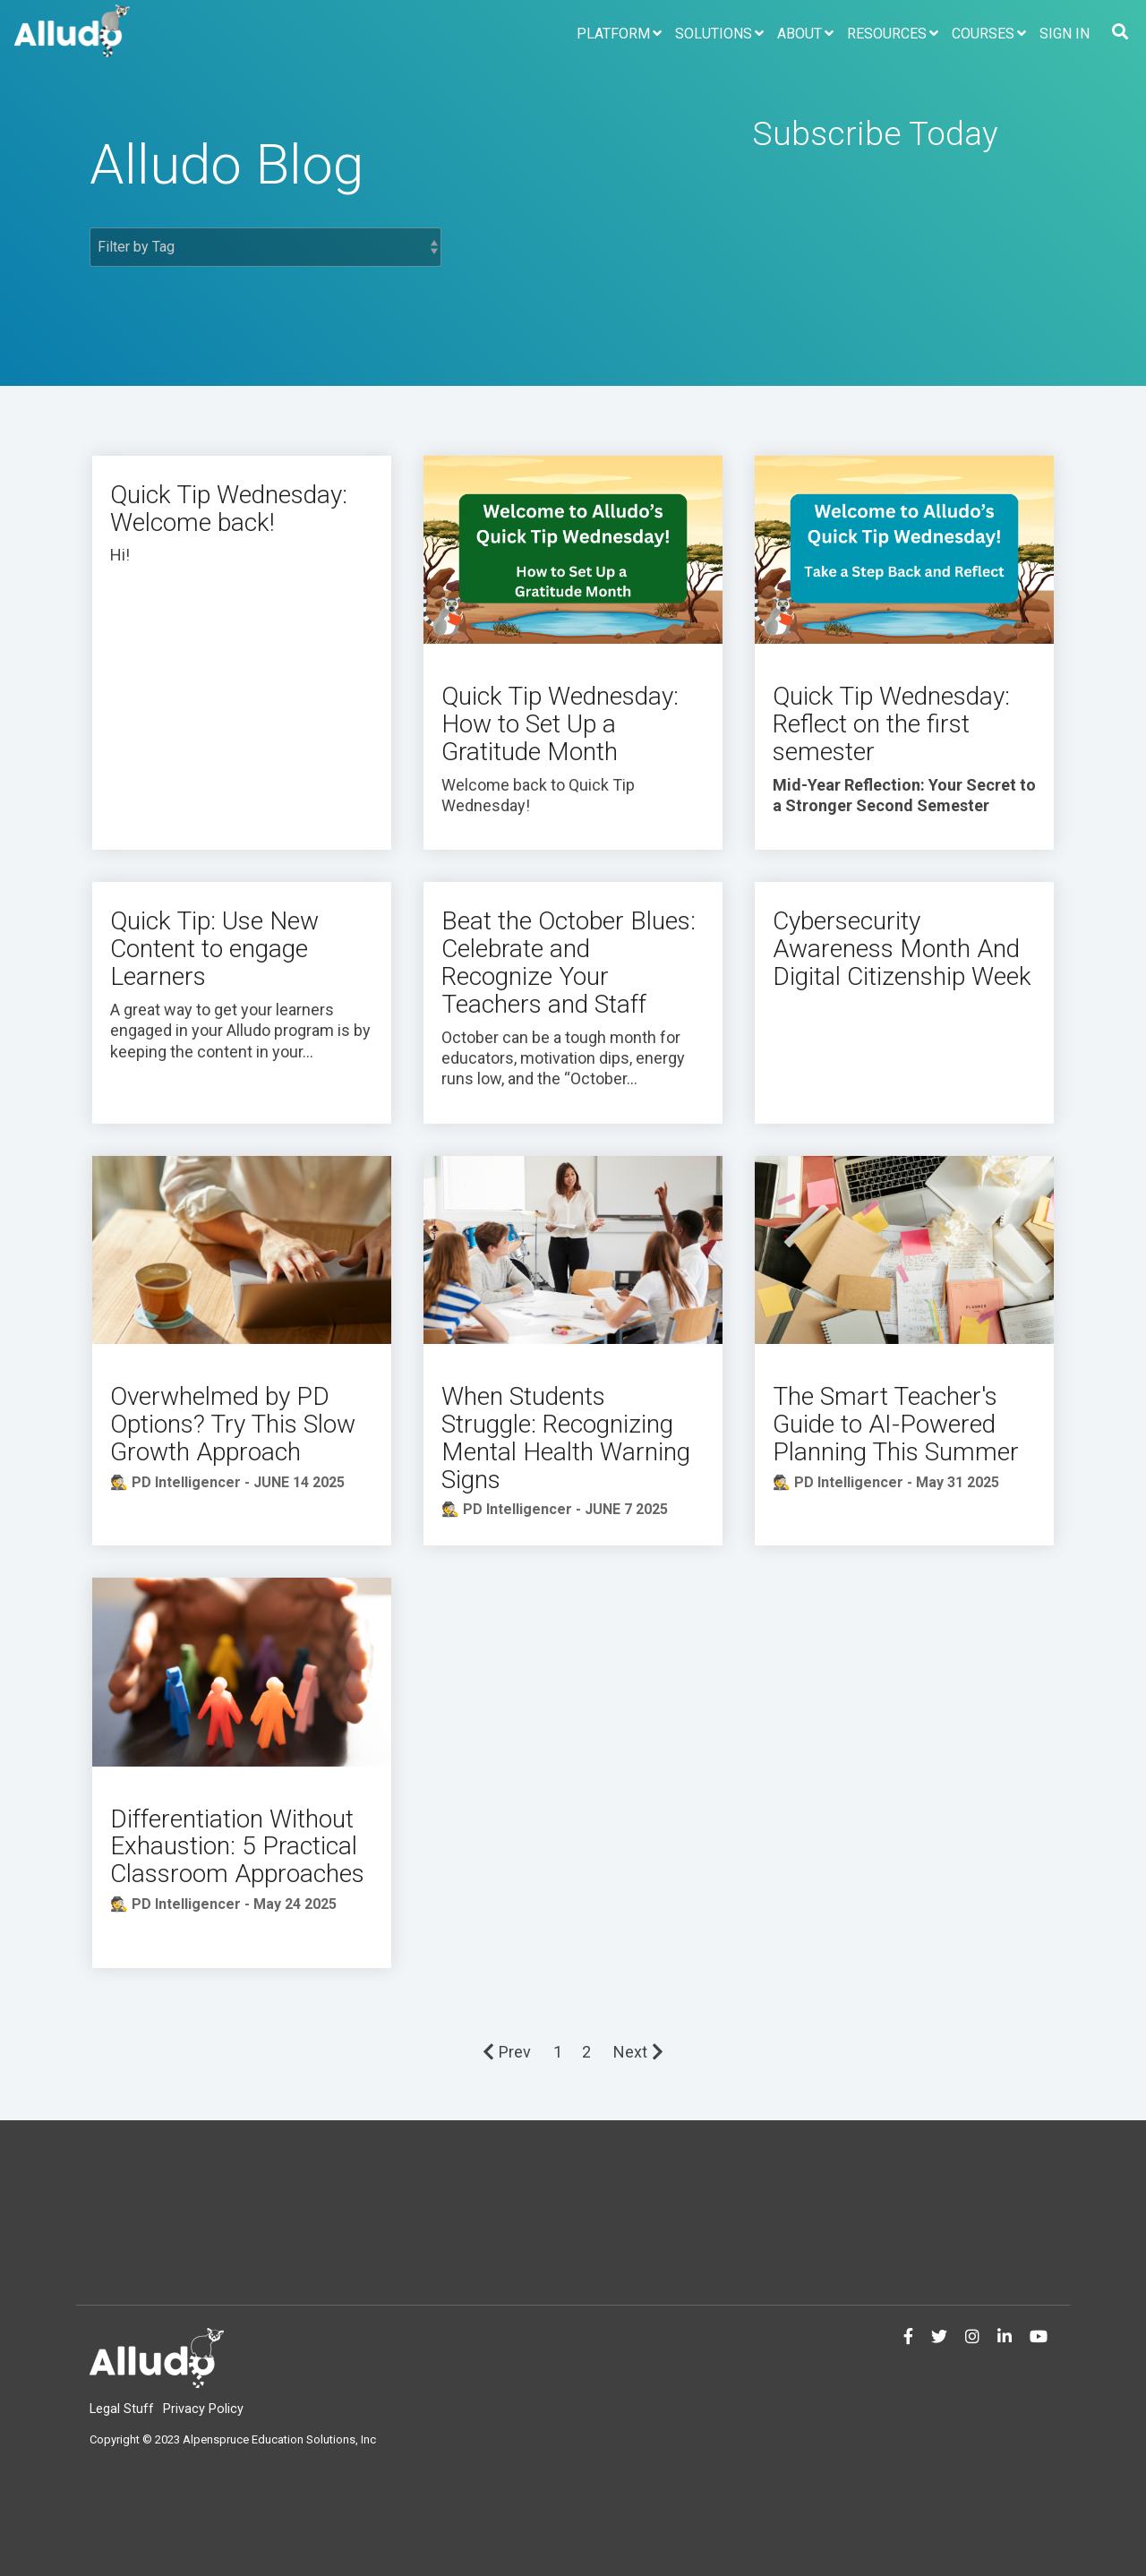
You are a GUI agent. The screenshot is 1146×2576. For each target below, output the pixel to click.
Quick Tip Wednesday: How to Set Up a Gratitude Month (560, 723)
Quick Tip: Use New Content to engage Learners (214, 948)
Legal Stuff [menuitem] (122, 2409)
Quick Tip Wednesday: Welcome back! (228, 508)
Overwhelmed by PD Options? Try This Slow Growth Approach (232, 1424)
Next (638, 2051)
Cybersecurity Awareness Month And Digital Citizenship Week (902, 948)
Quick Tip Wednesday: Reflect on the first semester (891, 723)
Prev (507, 2051)
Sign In (1064, 33)
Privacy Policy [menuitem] (203, 2409)
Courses (983, 33)
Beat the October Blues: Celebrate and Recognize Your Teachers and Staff (568, 962)
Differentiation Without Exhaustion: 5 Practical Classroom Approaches (237, 1846)
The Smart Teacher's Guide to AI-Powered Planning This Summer (896, 1424)
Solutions (713, 33)
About (799, 33)
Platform (613, 33)
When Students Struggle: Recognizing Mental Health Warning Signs (565, 1437)
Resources (887, 33)
